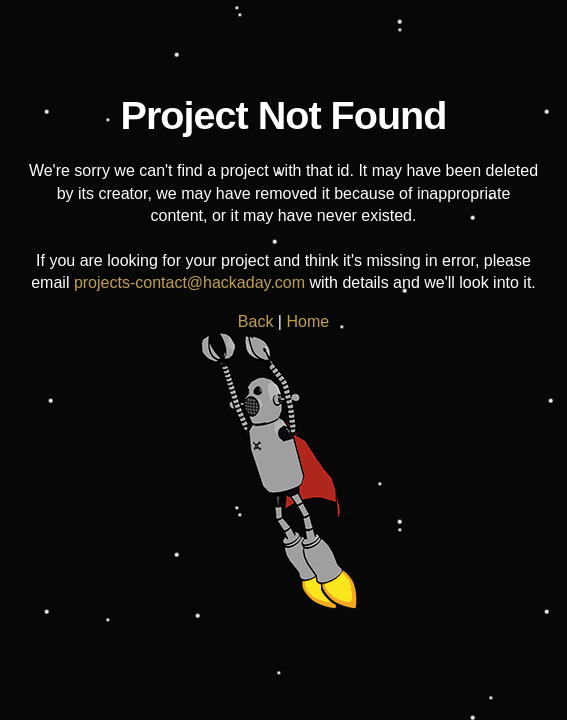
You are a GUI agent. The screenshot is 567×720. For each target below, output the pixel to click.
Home (307, 321)
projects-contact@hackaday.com (189, 282)
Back (256, 321)
